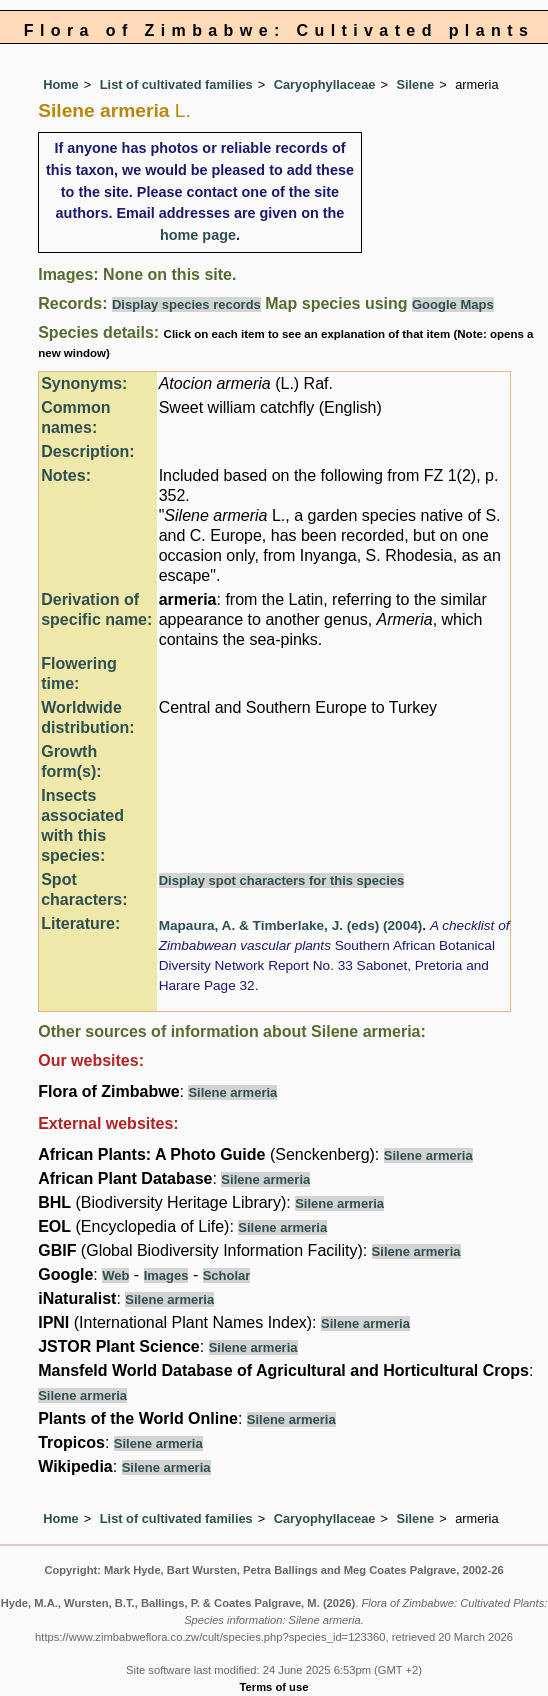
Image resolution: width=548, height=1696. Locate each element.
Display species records (186, 304)
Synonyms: (84, 383)
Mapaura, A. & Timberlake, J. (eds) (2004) (291, 925)
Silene (415, 84)
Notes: (66, 475)
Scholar (227, 1275)
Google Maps (453, 304)
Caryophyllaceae (325, 84)
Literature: (80, 923)
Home (61, 84)
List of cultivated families (176, 84)
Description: (87, 451)
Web (115, 1275)
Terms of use (274, 1687)
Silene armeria (232, 1092)
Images (166, 1275)
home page (198, 235)
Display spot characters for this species (282, 880)
